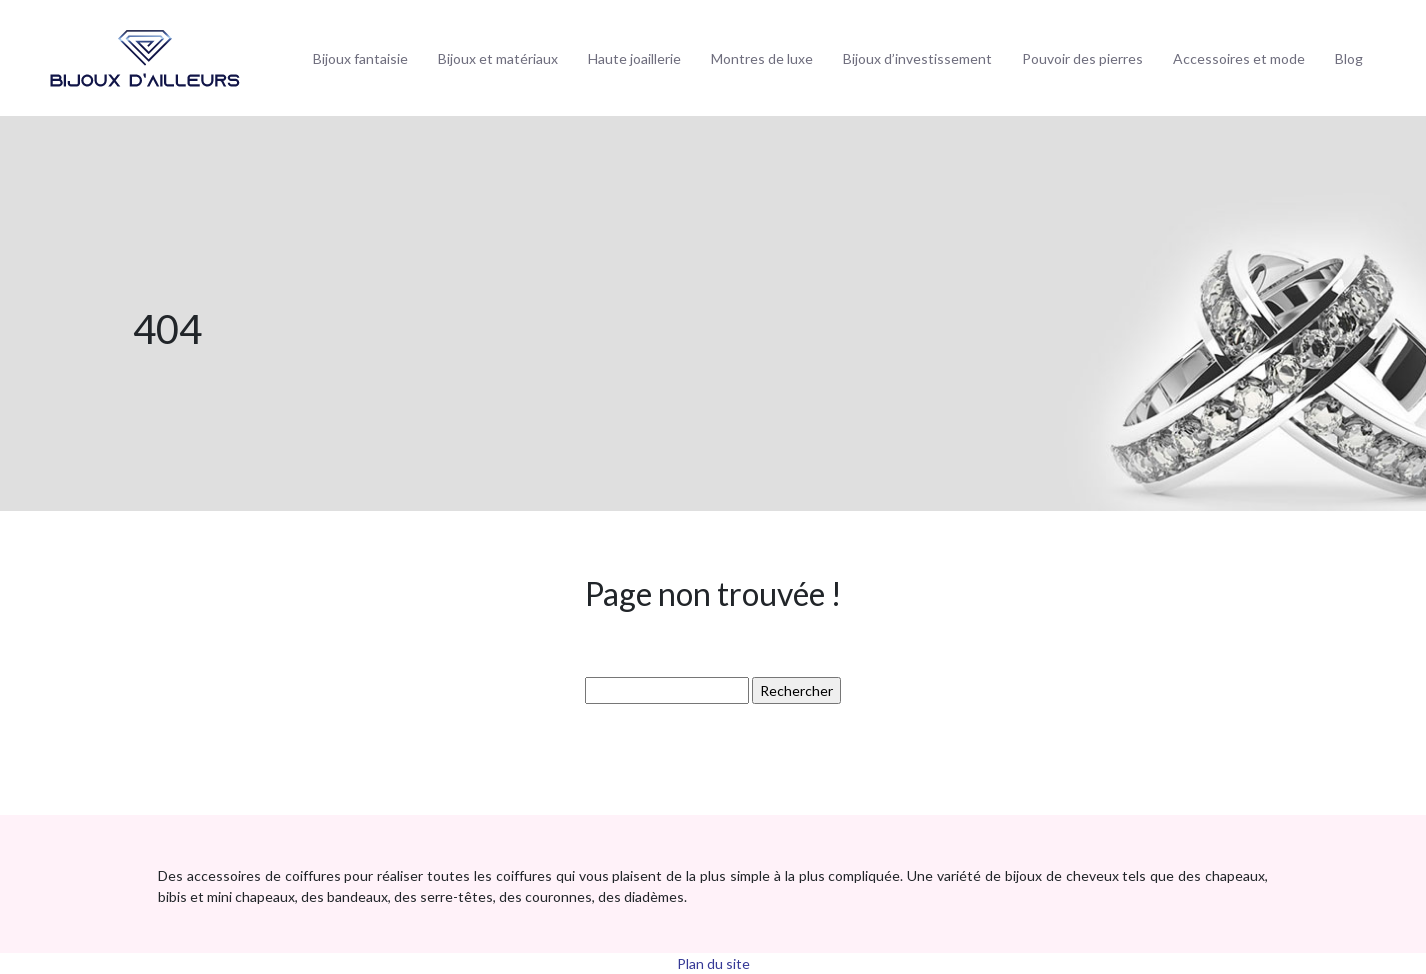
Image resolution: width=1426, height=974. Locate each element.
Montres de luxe (762, 58)
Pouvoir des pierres (1082, 58)
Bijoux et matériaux (498, 58)
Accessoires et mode (1239, 58)
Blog (1349, 58)
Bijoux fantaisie (360, 58)
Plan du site (713, 963)
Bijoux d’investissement (917, 58)
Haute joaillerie (634, 58)
